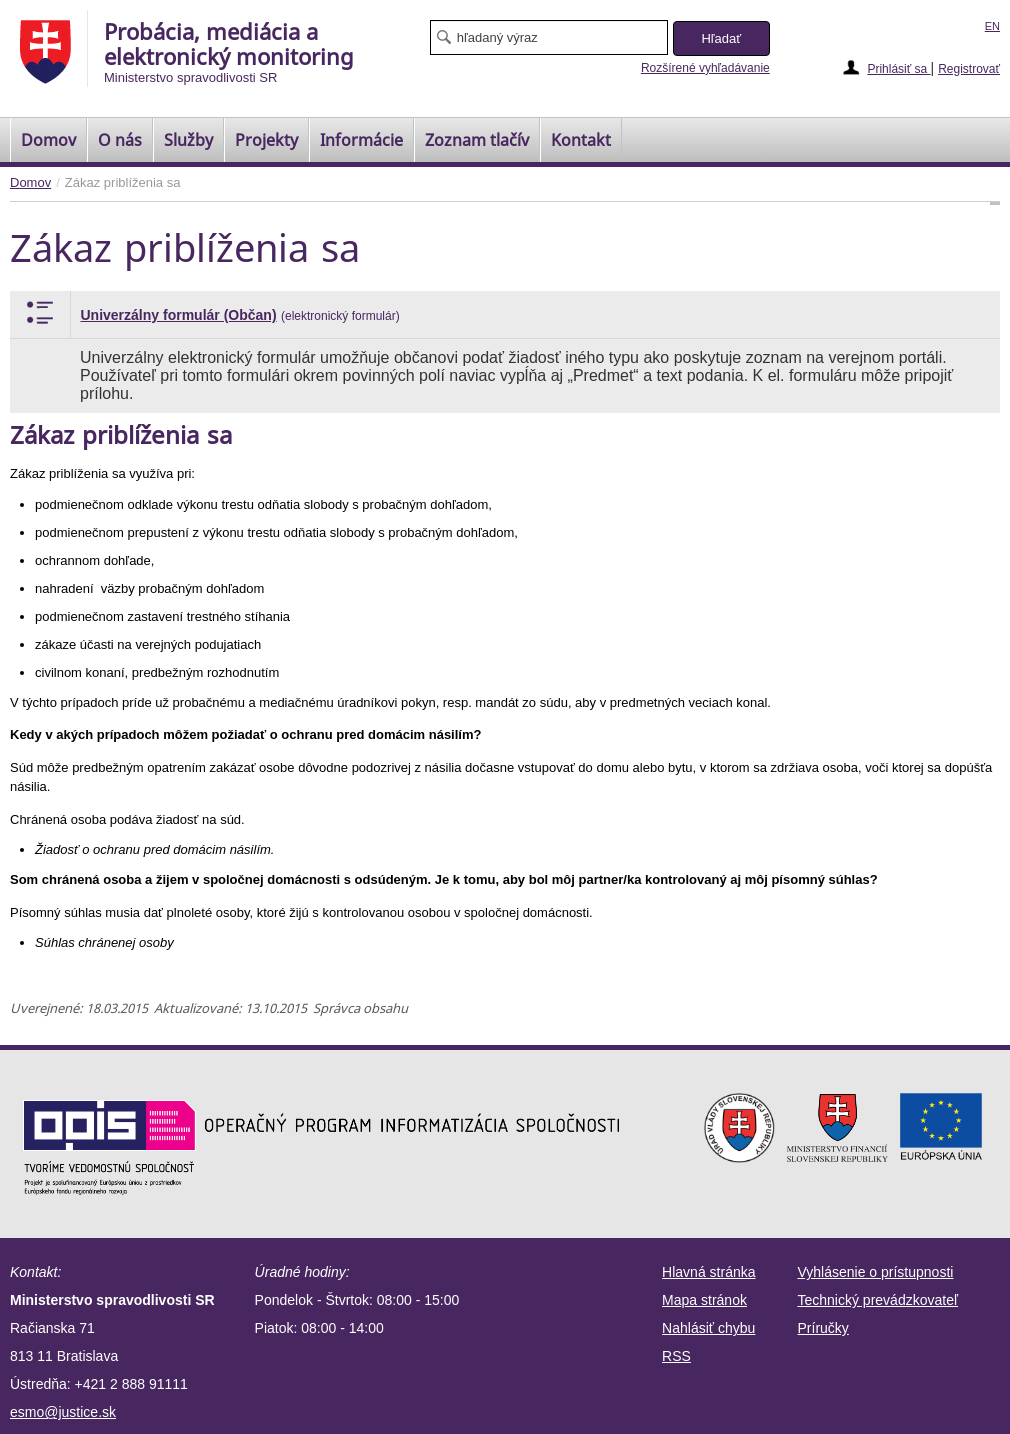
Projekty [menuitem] (266, 140)
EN (992, 26)
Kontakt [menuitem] (581, 140)
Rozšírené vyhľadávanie (705, 68)
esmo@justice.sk (63, 1412)
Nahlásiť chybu (708, 1328)
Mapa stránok (704, 1300)
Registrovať (969, 69)
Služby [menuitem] (188, 140)
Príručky (823, 1328)
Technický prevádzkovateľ (878, 1300)
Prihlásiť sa (898, 69)
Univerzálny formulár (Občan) (179, 315)
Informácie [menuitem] (361, 140)
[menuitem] (48, 140)
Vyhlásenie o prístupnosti (876, 1272)
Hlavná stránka (708, 1272)
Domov (30, 182)
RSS (676, 1356)
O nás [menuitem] (120, 140)
